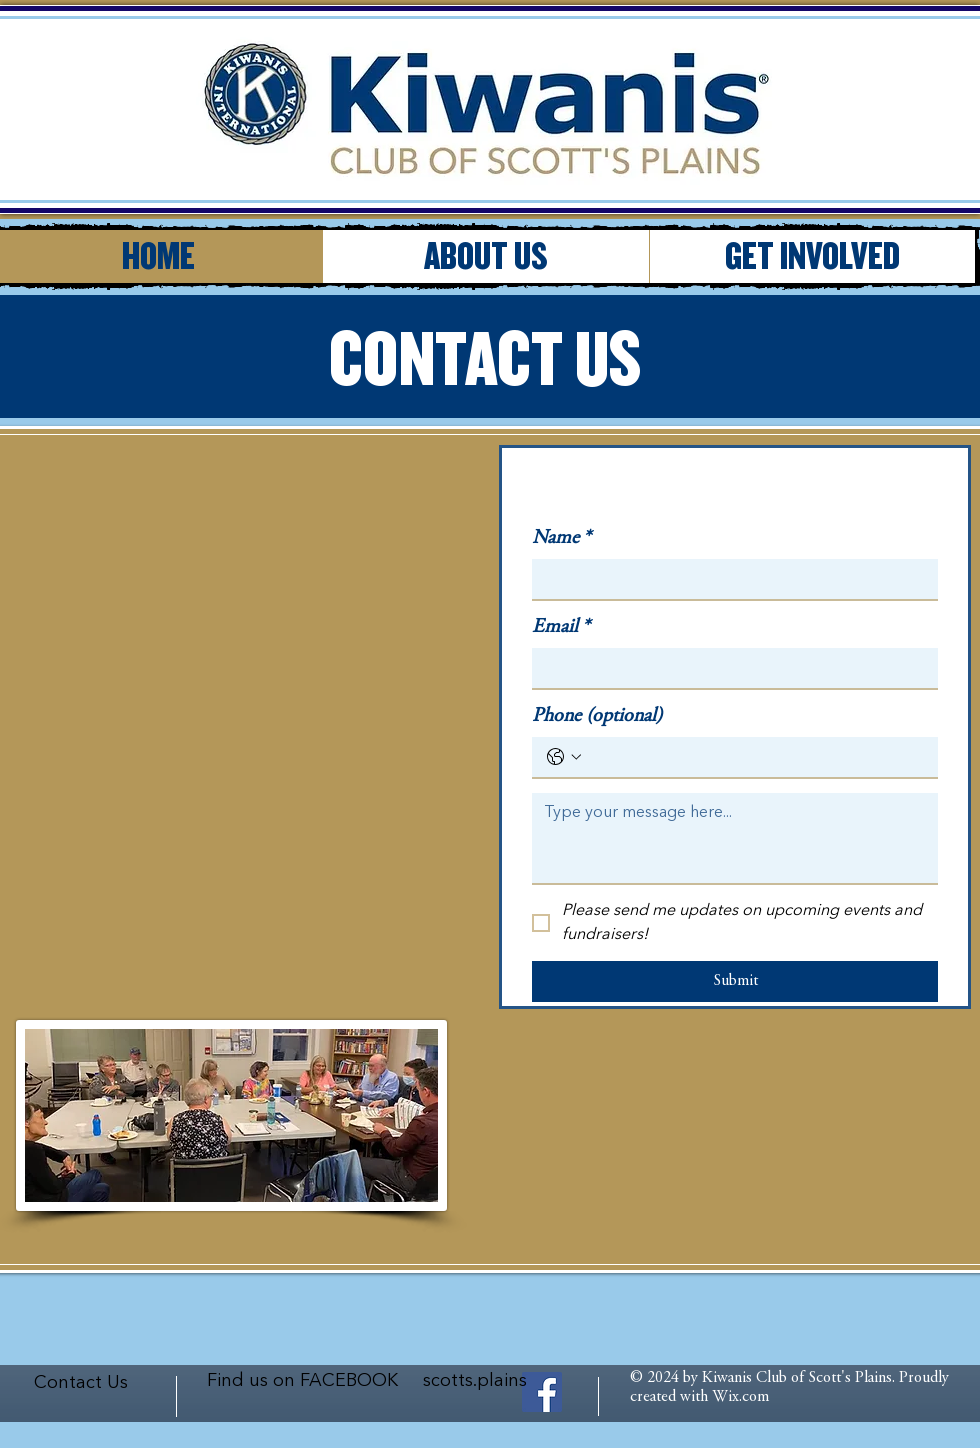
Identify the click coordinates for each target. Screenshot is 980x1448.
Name (561, 538)
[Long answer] (735, 838)
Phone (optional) (597, 716)
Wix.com (740, 1397)
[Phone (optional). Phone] (755, 757)
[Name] (729, 579)
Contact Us (81, 1383)
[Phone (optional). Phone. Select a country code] (564, 757)
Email (561, 627)
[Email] (729, 668)
